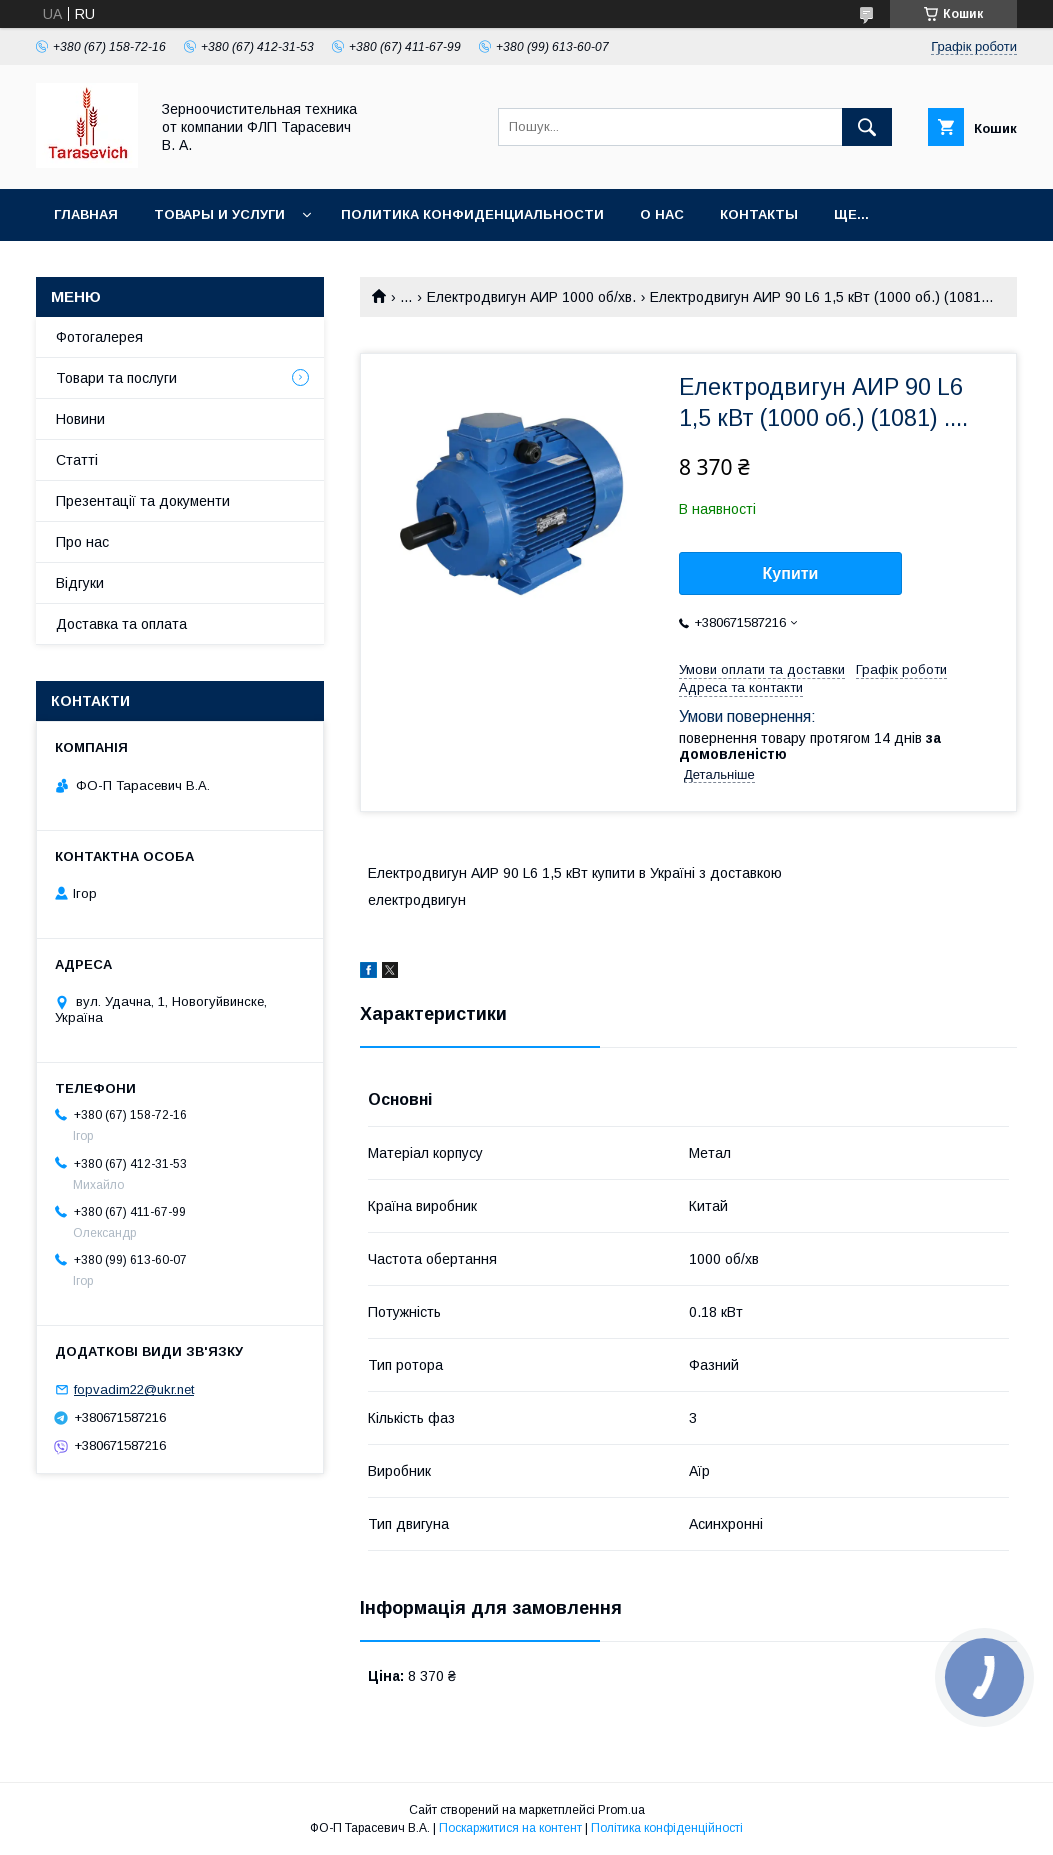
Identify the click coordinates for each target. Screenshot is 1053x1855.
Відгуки (80, 583)
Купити (791, 573)
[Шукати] (867, 127)
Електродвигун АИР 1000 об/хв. (531, 297)
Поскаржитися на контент (510, 1828)
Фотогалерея (99, 337)
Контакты (759, 214)
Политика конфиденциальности (472, 214)
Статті (77, 460)
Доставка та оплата (121, 624)
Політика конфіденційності (667, 1828)
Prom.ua (621, 1810)
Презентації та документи (143, 501)
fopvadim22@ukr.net (134, 1389)
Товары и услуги (219, 214)
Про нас (82, 542)
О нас (662, 214)
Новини (80, 419)
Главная (86, 214)
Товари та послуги (116, 378)
